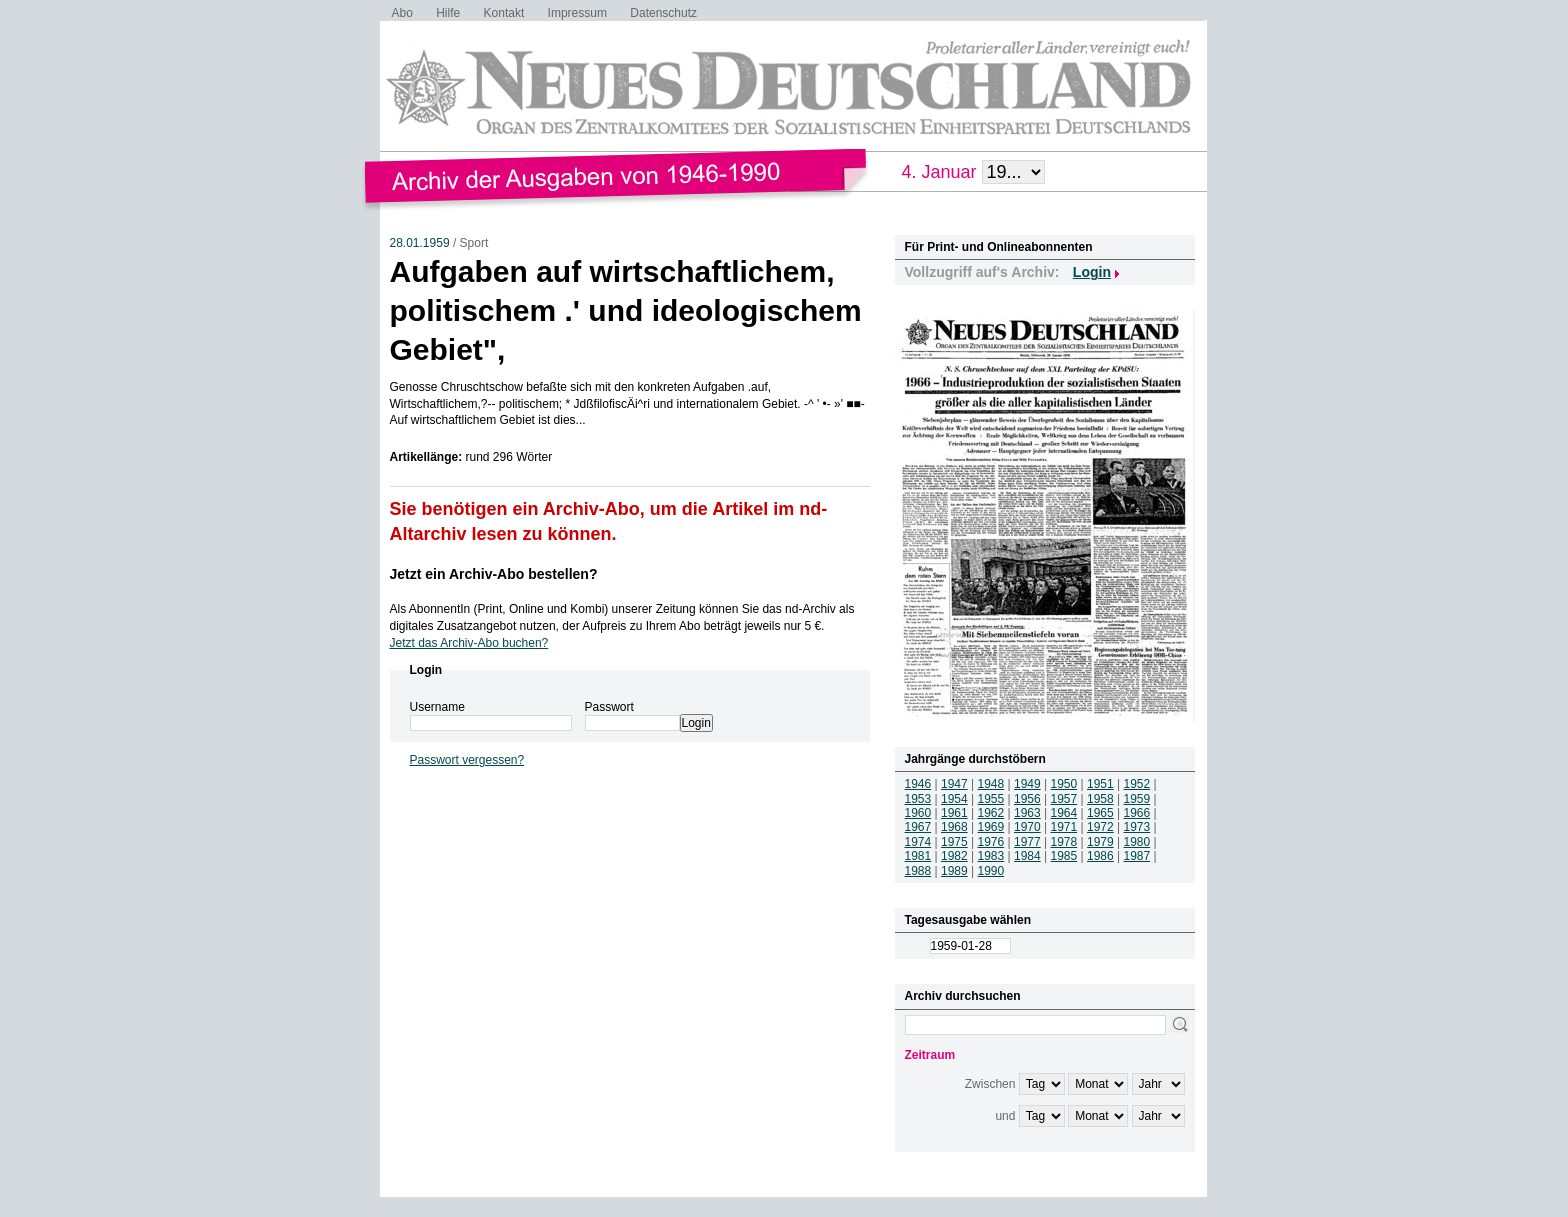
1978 (1064, 842)
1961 (954, 813)
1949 (1027, 784)
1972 (1100, 827)
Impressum (577, 13)
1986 (1100, 856)
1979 (1100, 842)
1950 (1064, 784)
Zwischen (990, 1084)
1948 (991, 784)
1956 (1027, 799)
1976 (991, 842)
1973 (1137, 827)
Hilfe (448, 13)
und (1005, 1116)
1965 (1100, 813)
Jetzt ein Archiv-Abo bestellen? (494, 574)
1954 (954, 799)
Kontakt (504, 13)
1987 (1137, 856)
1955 (991, 799)
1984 (1027, 856)
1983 (991, 856)
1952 (1137, 784)
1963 (1027, 813)
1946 (918, 784)
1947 (954, 784)
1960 (918, 813)
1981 (918, 856)
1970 (1027, 827)
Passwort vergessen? (467, 760)
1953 (918, 799)
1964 (1064, 813)
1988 (918, 871)
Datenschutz (663, 13)
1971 (1064, 827)
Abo (402, 13)
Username (437, 707)
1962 (991, 813)
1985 (1064, 856)
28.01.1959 (420, 243)
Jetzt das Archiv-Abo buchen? (469, 643)
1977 (1027, 842)
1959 (1137, 799)
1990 (991, 871)
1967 (918, 827)
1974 (918, 842)
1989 (954, 871)
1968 (954, 827)
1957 (1064, 799)
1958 (1100, 799)
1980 (1137, 842)
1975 (954, 842)
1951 (1100, 784)
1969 (991, 827)
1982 (954, 856)
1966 (1137, 813)
